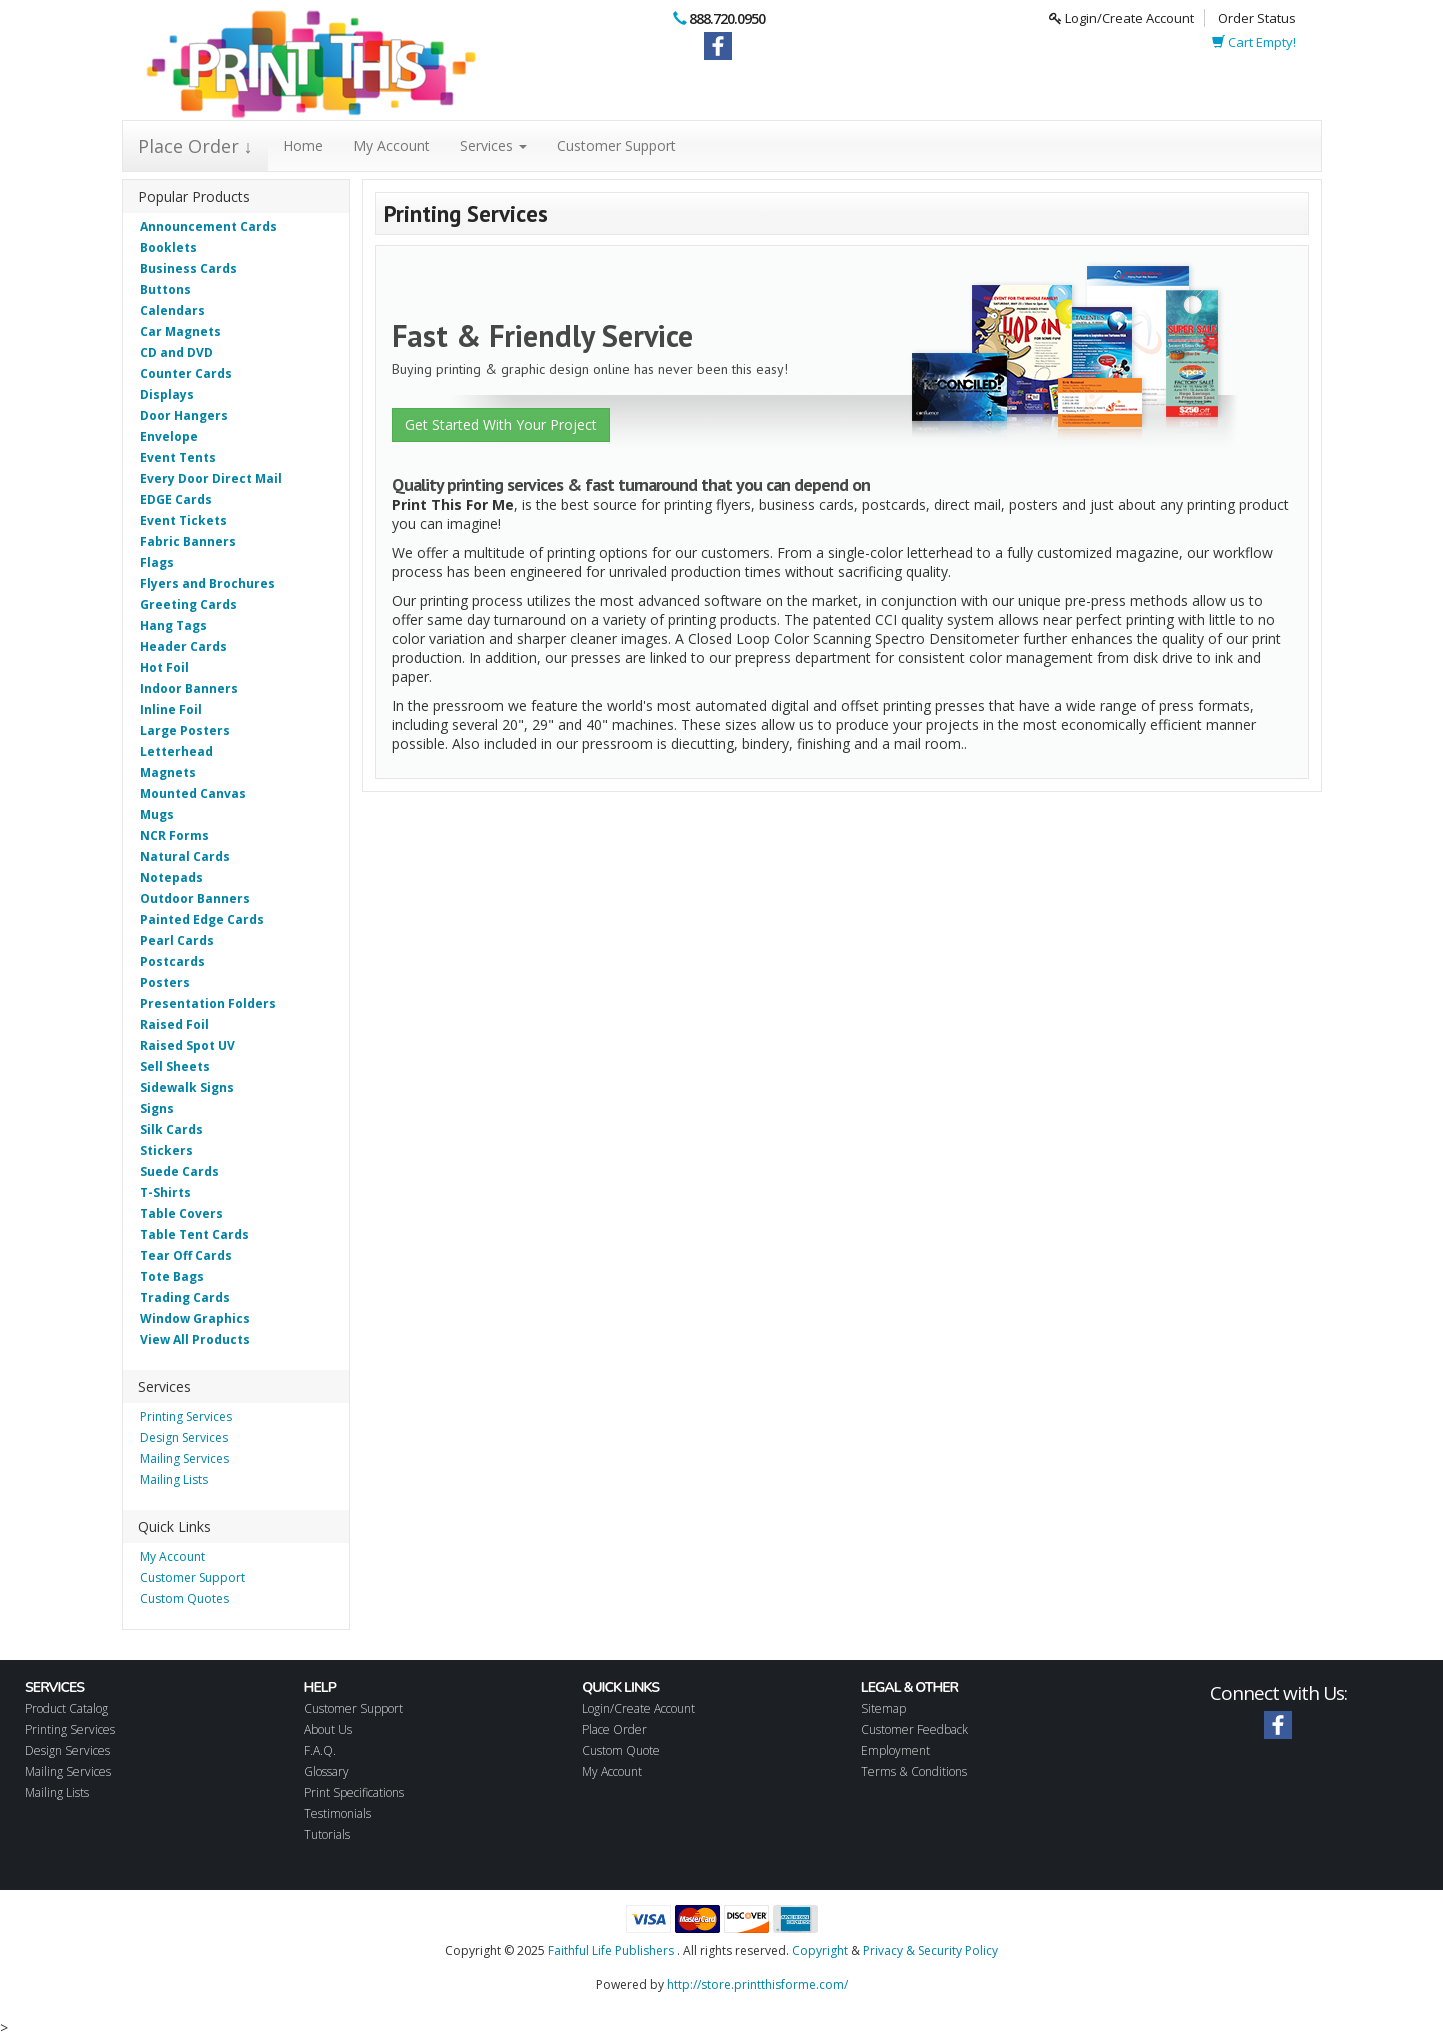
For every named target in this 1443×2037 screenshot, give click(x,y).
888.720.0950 (727, 18)
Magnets (168, 772)
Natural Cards (185, 856)
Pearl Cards (177, 940)
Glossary (326, 1771)
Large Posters (185, 730)
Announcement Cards (208, 226)
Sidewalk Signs (187, 1087)
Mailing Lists (174, 1479)
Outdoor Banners (195, 898)
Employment (895, 1750)
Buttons (165, 289)
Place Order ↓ (195, 146)
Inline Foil (171, 709)
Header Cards (183, 646)
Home (303, 145)
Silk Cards (171, 1129)
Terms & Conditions (914, 1771)
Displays (167, 394)
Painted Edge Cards (202, 919)
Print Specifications (354, 1792)
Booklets (168, 247)
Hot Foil (164, 667)
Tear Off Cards (186, 1255)
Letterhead (176, 751)
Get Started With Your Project (501, 424)
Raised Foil (174, 1024)
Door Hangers (184, 415)
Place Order (614, 1729)
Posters (165, 982)
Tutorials (327, 1834)
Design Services (184, 1437)
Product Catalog (66, 1708)
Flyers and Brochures (207, 583)
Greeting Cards (188, 604)
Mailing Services (184, 1458)
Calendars (172, 310)
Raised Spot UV (187, 1045)
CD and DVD (176, 352)
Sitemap (883, 1708)
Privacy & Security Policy (930, 1950)
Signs (157, 1108)
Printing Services (186, 1416)
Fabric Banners (188, 541)
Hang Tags (173, 625)
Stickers (166, 1150)
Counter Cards (186, 373)
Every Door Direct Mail (211, 478)
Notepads (171, 877)
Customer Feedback (914, 1729)
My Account (391, 145)
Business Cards (188, 268)
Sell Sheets (175, 1066)
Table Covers (181, 1213)
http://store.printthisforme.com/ (757, 1984)
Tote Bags (172, 1276)
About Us (328, 1729)
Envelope (169, 436)
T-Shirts (165, 1192)
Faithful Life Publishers (611, 1950)
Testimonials (337, 1813)
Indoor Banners (189, 688)
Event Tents (178, 457)
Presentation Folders (208, 1003)
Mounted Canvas (193, 793)
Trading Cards (185, 1297)
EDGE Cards (176, 499)
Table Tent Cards (194, 1234)
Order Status (1257, 18)
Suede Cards (179, 1171)
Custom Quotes (184, 1598)
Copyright (820, 1950)
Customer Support (616, 145)
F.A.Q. (320, 1750)
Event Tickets (183, 520)
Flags (157, 562)
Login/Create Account (1121, 18)
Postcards (172, 961)
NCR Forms (174, 835)
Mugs (157, 814)
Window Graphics (195, 1318)
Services (493, 145)
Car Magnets (180, 331)
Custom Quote (621, 1750)
